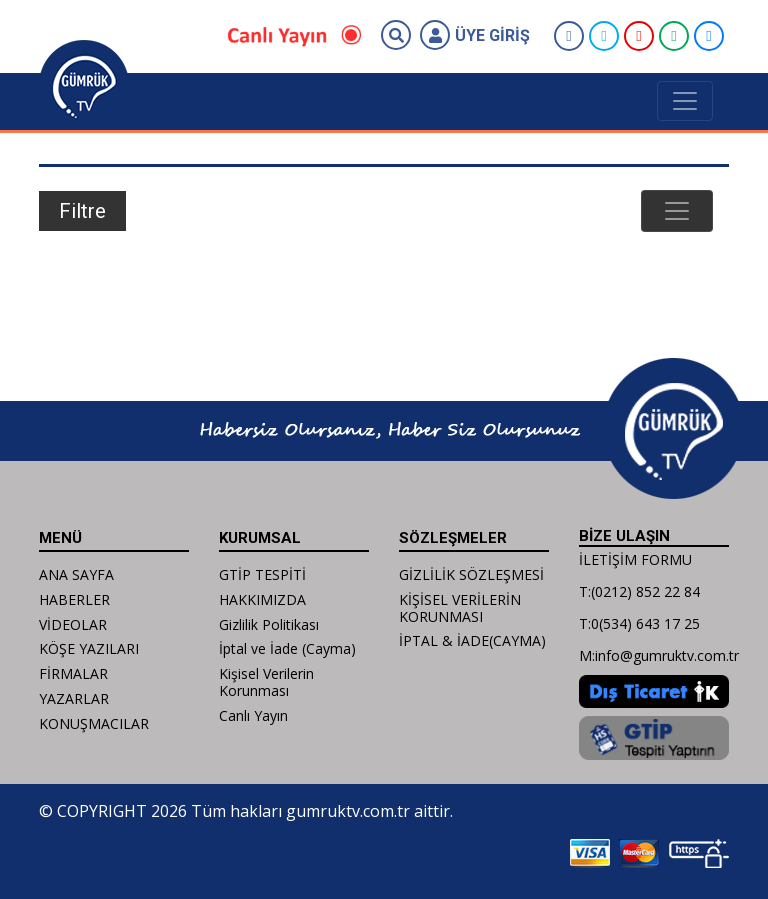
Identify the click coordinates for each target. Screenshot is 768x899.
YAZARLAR (74, 698)
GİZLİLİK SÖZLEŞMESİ (471, 574)
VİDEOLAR (73, 624)
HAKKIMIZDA (262, 599)
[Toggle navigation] (685, 101)
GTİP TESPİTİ (262, 574)
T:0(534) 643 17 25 (639, 623)
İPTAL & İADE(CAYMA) (472, 640)
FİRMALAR (73, 673)
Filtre (82, 211)
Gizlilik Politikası (269, 624)
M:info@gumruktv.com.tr (659, 655)
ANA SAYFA (76, 574)
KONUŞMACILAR (94, 723)
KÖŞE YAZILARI (89, 648)
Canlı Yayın (253, 715)
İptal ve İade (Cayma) (287, 648)
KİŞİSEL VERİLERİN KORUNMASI (460, 608)
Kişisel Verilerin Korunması (266, 682)
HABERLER (74, 599)
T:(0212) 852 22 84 (639, 591)
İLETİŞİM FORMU (635, 559)
